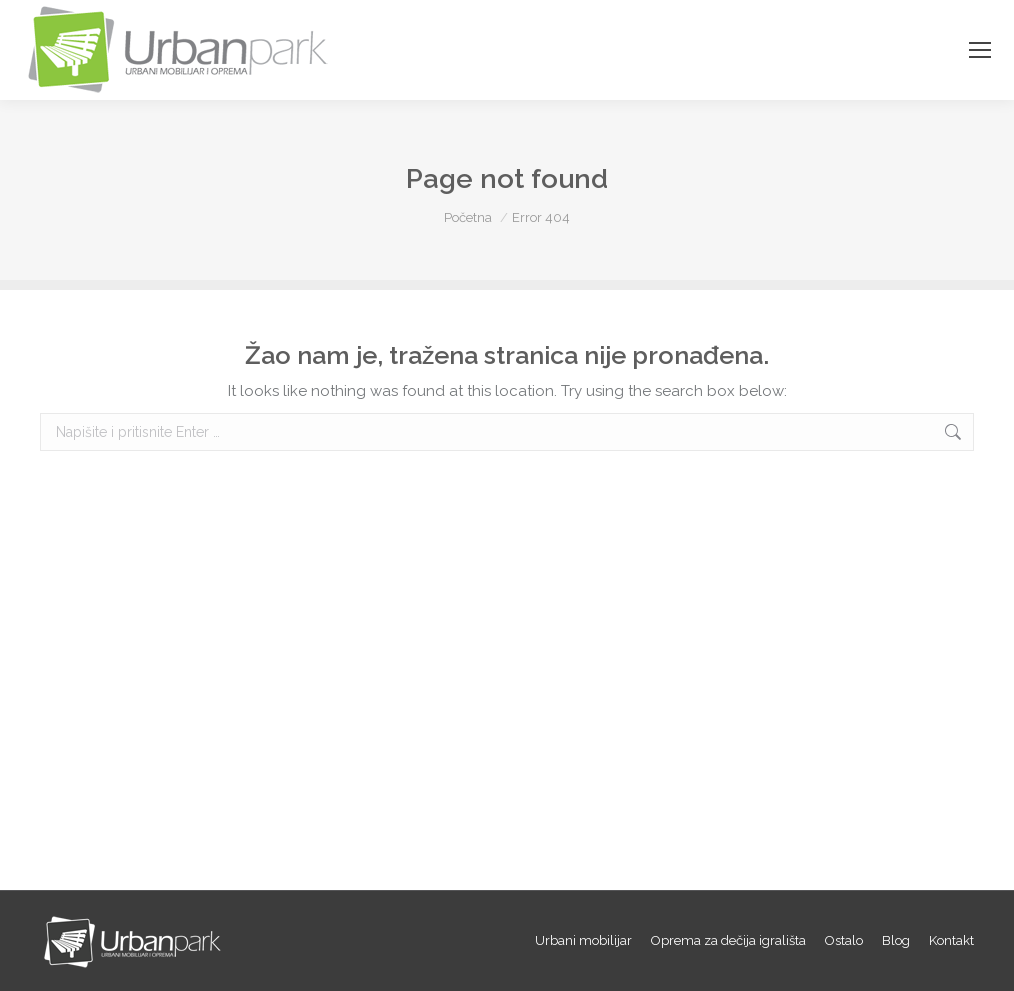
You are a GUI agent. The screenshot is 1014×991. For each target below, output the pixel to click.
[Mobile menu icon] (980, 50)
